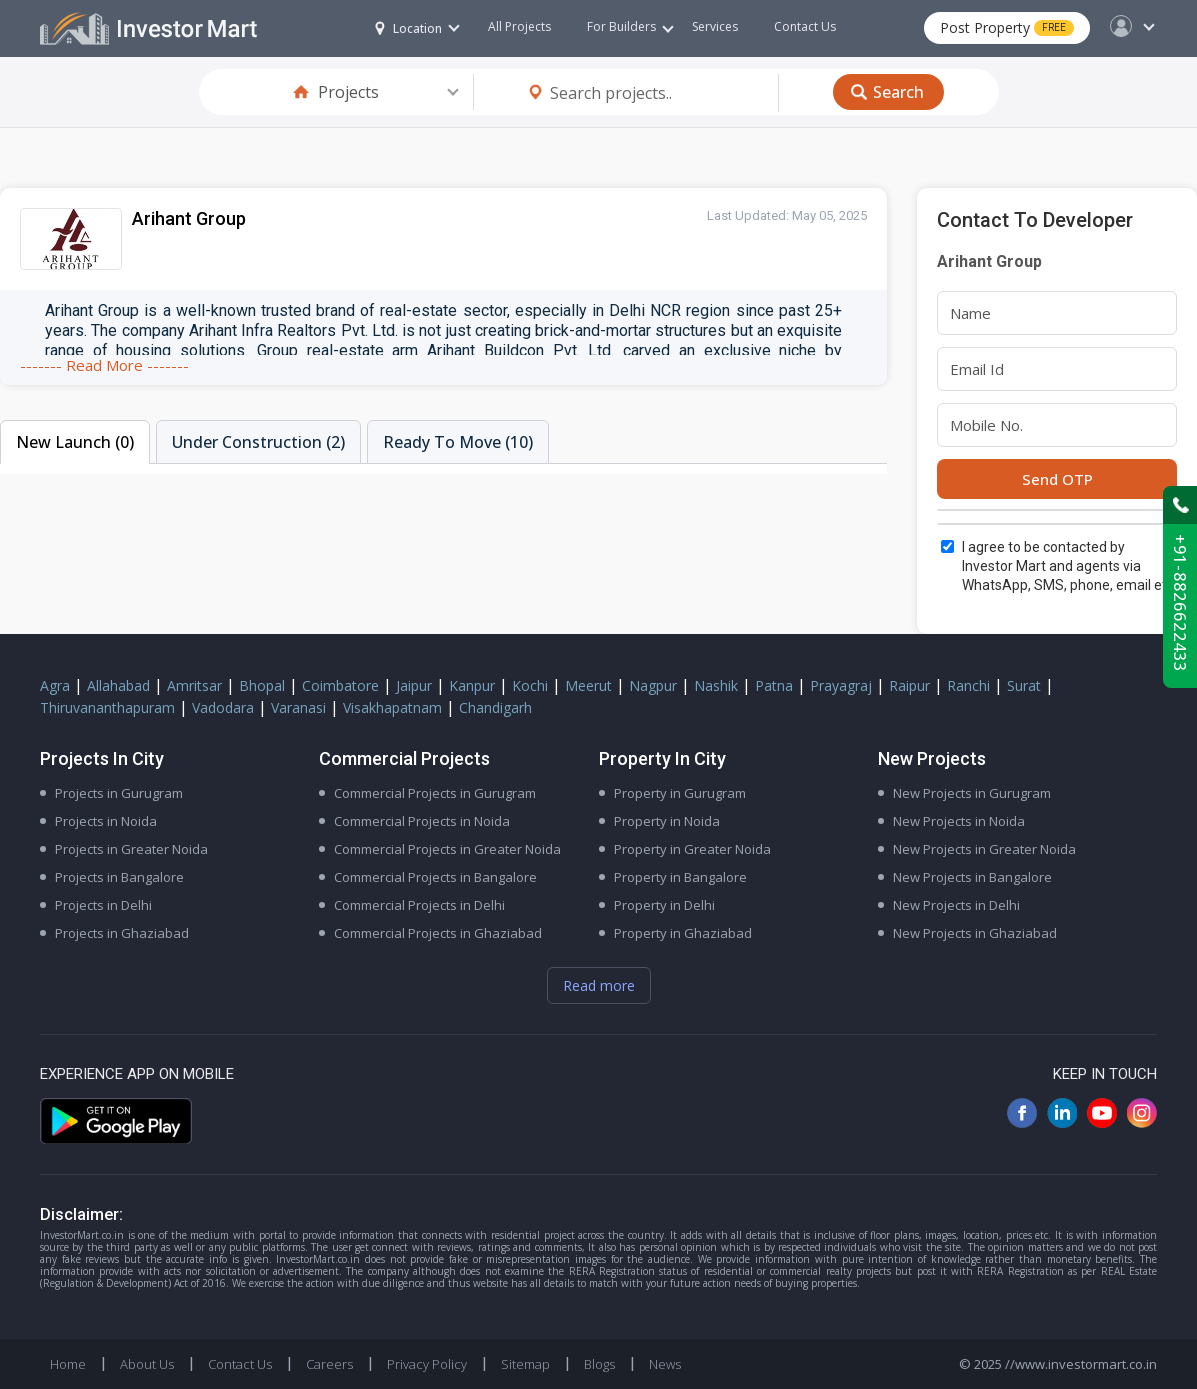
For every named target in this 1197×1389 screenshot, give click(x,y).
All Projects (519, 26)
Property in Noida (667, 821)
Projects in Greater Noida (131, 849)
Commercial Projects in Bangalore (435, 877)
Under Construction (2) (258, 442)
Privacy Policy (427, 1364)
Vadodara (223, 707)
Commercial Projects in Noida (422, 821)
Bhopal (262, 685)
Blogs (599, 1364)
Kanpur (472, 685)
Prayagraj (841, 685)
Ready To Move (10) (458, 442)
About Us (147, 1364)
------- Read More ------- (104, 365)
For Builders (630, 26)
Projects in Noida (106, 821)
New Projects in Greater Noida (984, 849)
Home (68, 1364)
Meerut (588, 685)
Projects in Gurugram (119, 793)
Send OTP (1057, 479)
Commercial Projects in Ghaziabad (438, 933)
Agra (55, 685)
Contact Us (805, 26)
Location (408, 28)
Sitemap (525, 1364)
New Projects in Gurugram (972, 793)
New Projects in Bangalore (972, 877)
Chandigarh (495, 707)
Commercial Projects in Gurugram (435, 793)
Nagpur (653, 685)
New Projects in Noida (959, 821)
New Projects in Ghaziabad (975, 933)
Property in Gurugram (680, 793)
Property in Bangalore (680, 877)
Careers (329, 1364)
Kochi (530, 685)
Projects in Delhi (103, 905)
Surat (1024, 685)
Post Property (1007, 27)
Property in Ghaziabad (683, 933)
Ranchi (968, 685)
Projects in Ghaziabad (122, 933)
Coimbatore (340, 685)
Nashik (716, 685)
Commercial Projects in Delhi (419, 905)
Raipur (909, 685)
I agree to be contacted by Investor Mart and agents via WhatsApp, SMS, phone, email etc (1068, 566)
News (665, 1364)
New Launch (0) (75, 442)
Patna (774, 685)
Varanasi (298, 707)
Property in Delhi (664, 905)
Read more (599, 985)
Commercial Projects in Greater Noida (447, 849)
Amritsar (194, 685)
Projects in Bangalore (119, 877)
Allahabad (118, 685)
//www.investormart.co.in (1081, 1364)
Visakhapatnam (392, 707)
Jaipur (414, 685)
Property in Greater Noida (692, 849)
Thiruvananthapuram (107, 707)
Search (898, 92)
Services (715, 26)
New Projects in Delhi (956, 905)
